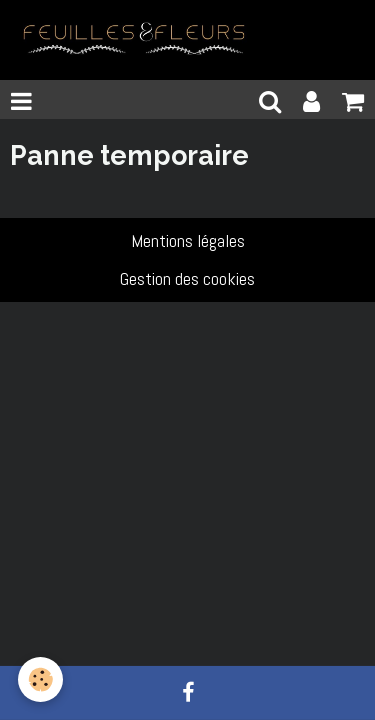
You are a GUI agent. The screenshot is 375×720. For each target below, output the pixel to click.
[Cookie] (40, 679)
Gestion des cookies (187, 278)
